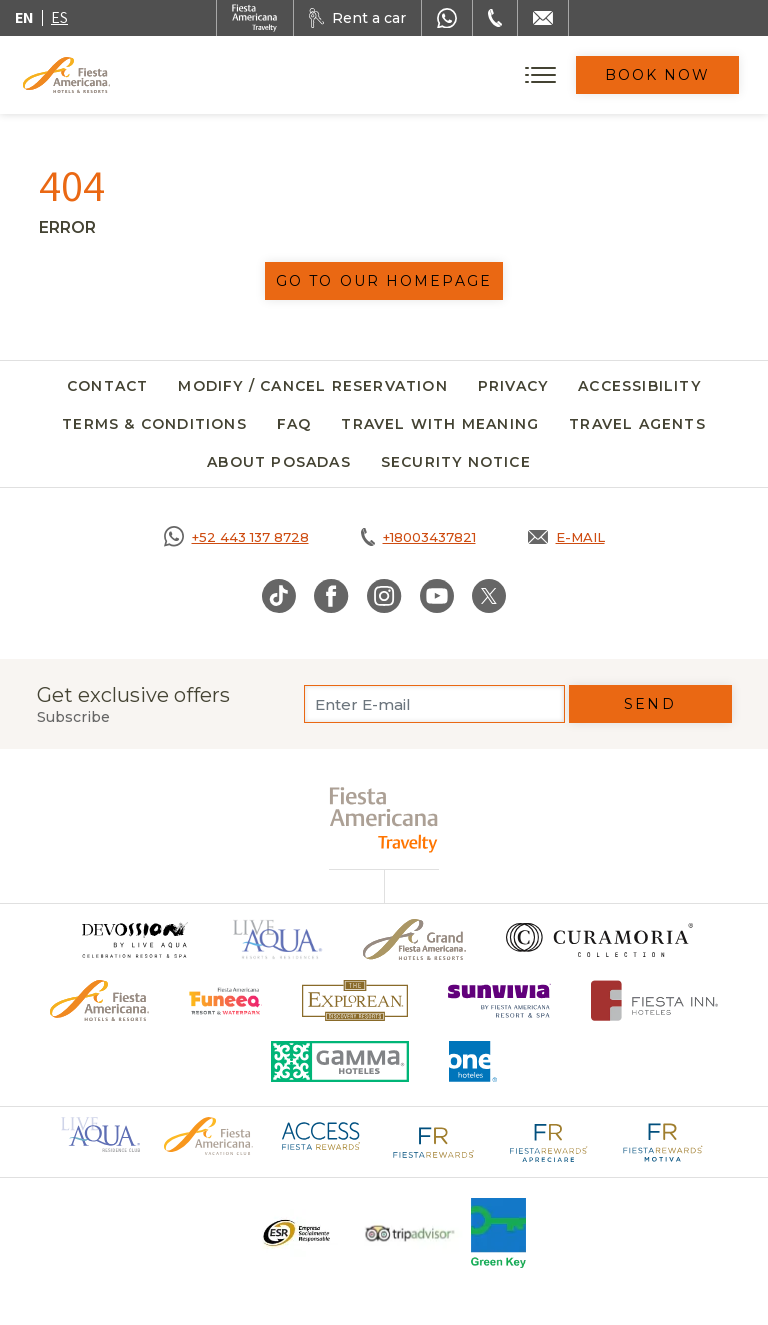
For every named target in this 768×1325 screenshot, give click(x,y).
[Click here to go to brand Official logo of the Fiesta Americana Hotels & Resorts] (99, 1000)
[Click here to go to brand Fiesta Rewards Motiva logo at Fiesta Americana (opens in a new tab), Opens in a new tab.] (662, 1141)
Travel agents (637, 424)
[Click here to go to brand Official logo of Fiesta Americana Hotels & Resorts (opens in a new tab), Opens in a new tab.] (208, 1135)
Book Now (658, 75)
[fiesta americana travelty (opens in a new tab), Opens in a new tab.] (384, 819)
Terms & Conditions (154, 424)
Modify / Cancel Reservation (312, 386)
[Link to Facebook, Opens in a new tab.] (331, 596)
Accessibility (639, 386)
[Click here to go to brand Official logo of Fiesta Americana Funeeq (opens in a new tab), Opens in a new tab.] (225, 1000)
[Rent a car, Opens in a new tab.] (357, 18)
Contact (107, 386)
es (59, 17)
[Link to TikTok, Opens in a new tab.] (279, 596)
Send (649, 704)
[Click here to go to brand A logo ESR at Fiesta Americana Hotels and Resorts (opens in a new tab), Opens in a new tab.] (295, 1233)
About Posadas (279, 462)
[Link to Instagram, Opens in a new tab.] (384, 596)
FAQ (294, 424)
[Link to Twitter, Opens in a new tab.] (489, 596)
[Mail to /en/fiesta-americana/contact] (543, 18)
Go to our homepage (384, 281)
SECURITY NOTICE (456, 462)
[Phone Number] (495, 18)
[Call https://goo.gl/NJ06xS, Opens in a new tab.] (236, 537)
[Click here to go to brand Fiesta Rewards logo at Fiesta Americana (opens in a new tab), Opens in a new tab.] (434, 1141)
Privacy (513, 386)
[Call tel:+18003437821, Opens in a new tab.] (418, 537)
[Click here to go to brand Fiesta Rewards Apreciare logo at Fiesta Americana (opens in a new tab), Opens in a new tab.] (548, 1141)
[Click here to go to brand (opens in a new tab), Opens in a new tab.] (134, 939)
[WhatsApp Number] (447, 18)
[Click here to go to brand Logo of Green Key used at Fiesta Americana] (498, 1233)
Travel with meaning (440, 424)
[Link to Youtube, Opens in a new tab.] (437, 596)
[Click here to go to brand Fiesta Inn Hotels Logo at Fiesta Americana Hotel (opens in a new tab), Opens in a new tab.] (654, 1000)
